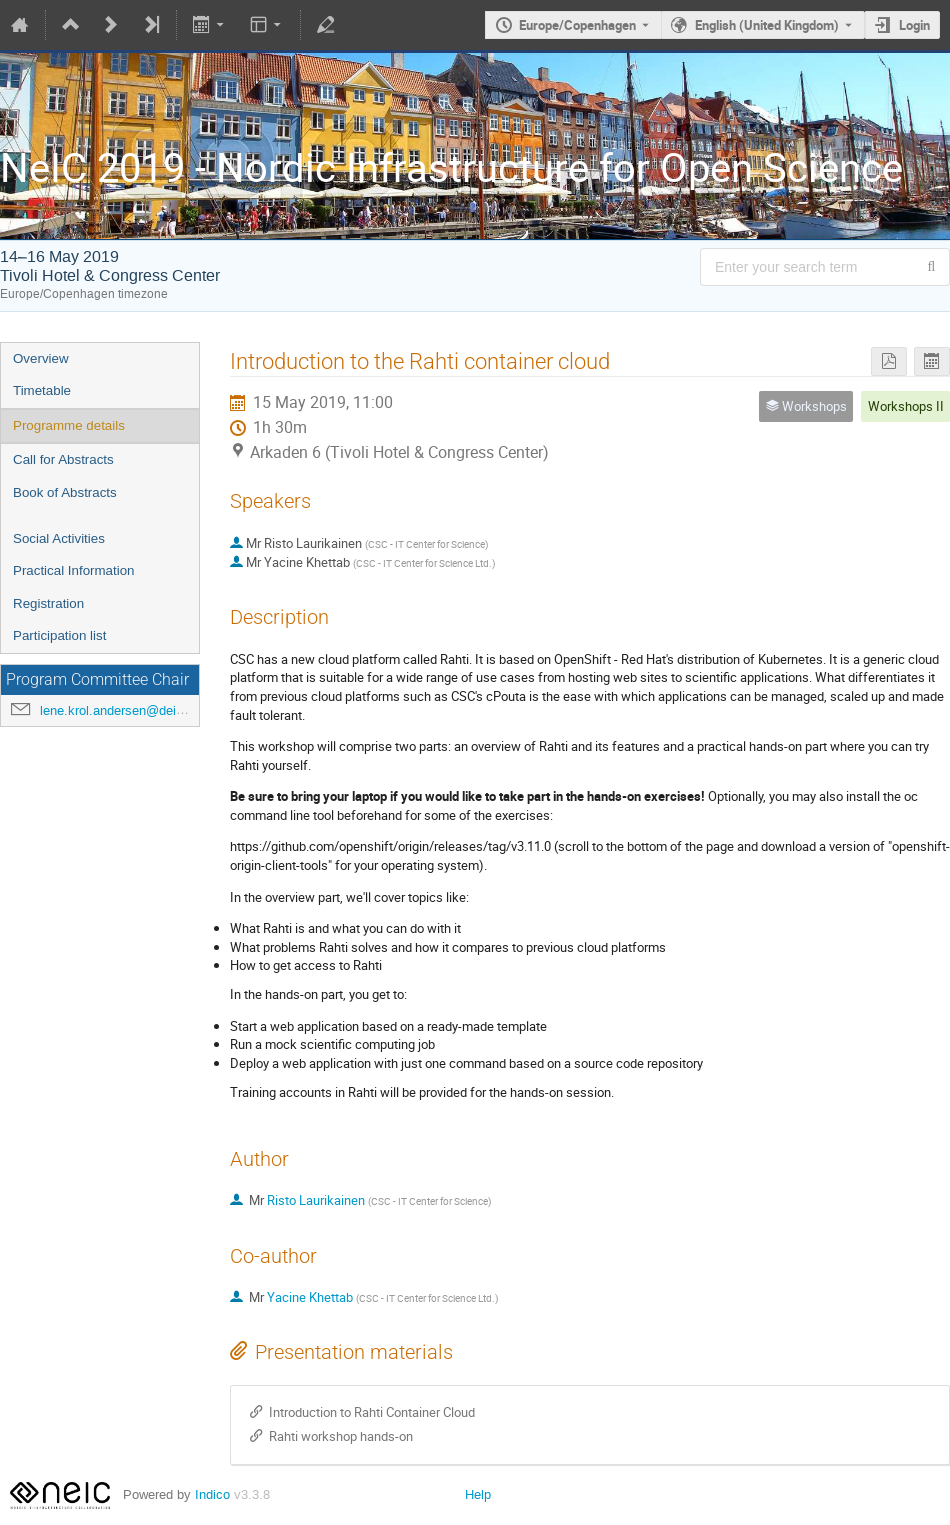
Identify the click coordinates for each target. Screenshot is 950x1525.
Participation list (59, 635)
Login (914, 25)
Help (478, 1494)
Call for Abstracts (63, 459)
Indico (212, 1494)
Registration (48, 603)
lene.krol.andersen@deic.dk (120, 710)
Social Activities (59, 538)
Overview (41, 358)
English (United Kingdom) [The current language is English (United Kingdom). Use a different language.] (767, 25)
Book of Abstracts (65, 492)
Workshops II (906, 406)
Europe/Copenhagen (577, 25)
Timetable (42, 390)
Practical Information (73, 570)
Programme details (69, 425)
